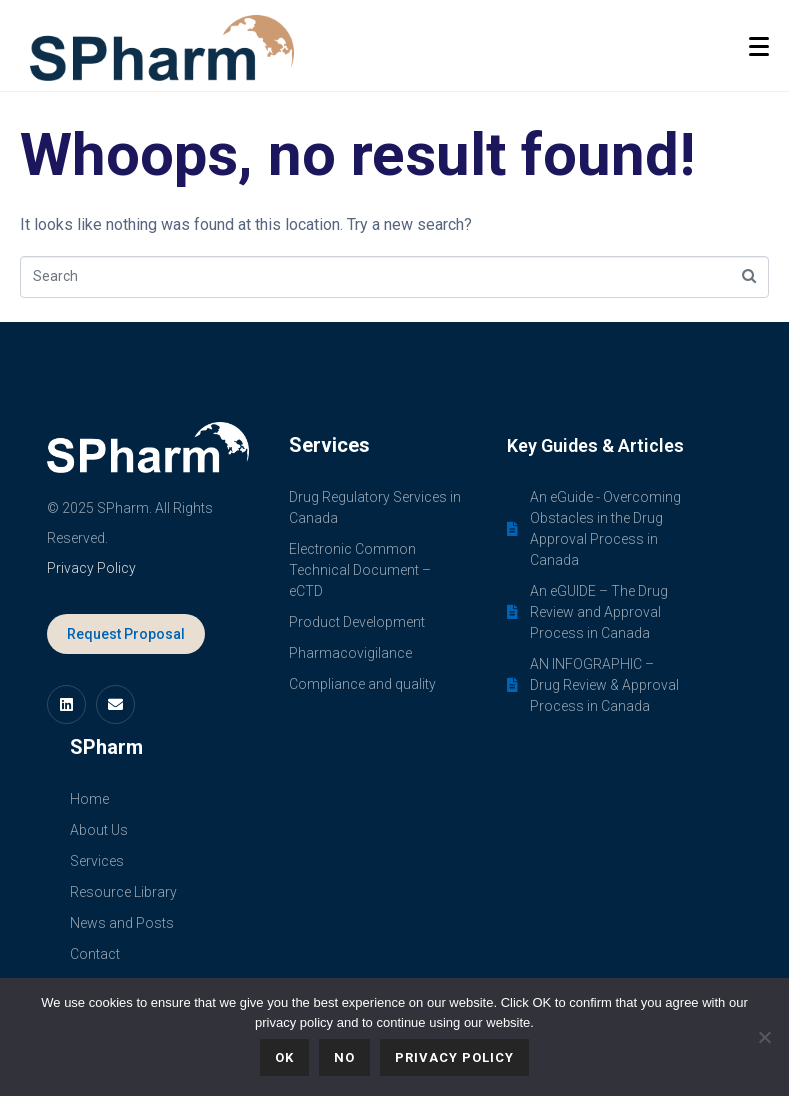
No (344, 1057)
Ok (284, 1057)
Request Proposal (126, 634)
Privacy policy (454, 1057)
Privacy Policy (91, 568)
